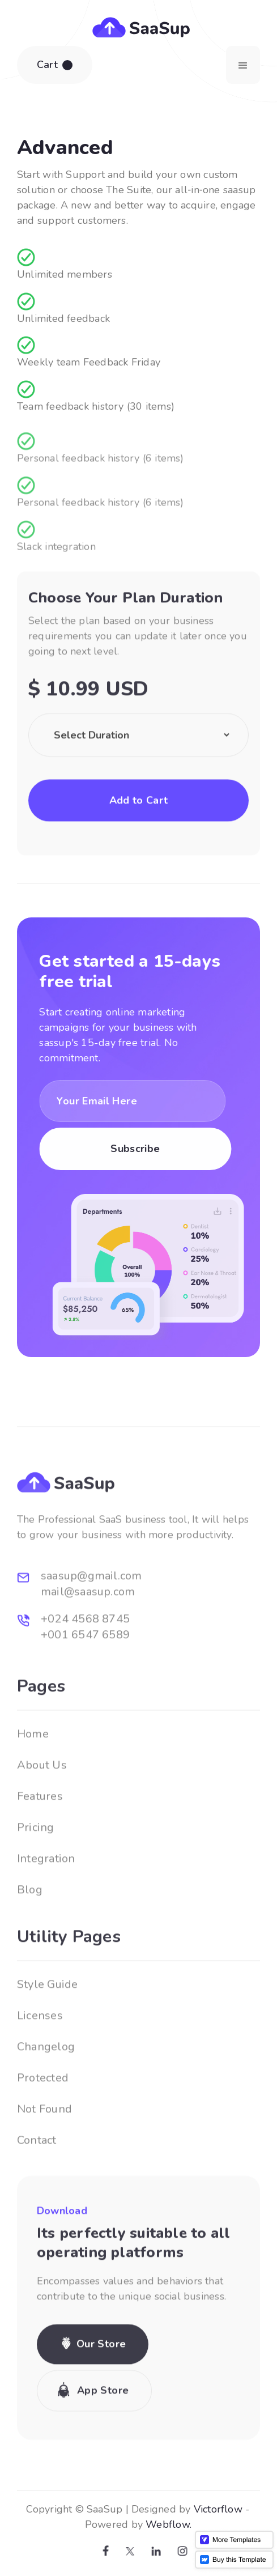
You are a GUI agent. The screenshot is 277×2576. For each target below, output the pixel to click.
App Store (103, 2433)
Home (33, 1776)
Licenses (40, 2058)
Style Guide (47, 2027)
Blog (29, 1932)
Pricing (35, 1870)
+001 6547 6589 (85, 1677)
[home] (138, 25)
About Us (42, 1808)
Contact (37, 2183)
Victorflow (207, 2509)
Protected (43, 2120)
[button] (54, 65)
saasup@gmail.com (91, 1618)
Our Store (101, 2387)
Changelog (46, 2089)
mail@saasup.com (88, 1634)
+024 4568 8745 (85, 1661)
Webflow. (158, 2524)
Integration (46, 1901)
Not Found (44, 2152)
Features (40, 1839)
